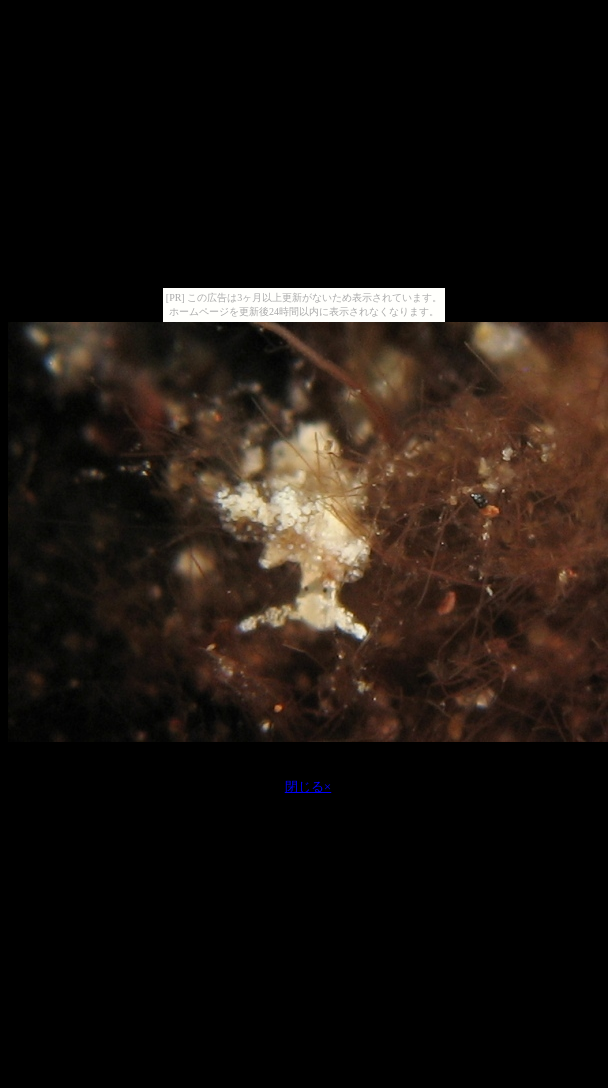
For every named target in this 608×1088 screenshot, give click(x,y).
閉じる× (308, 786)
